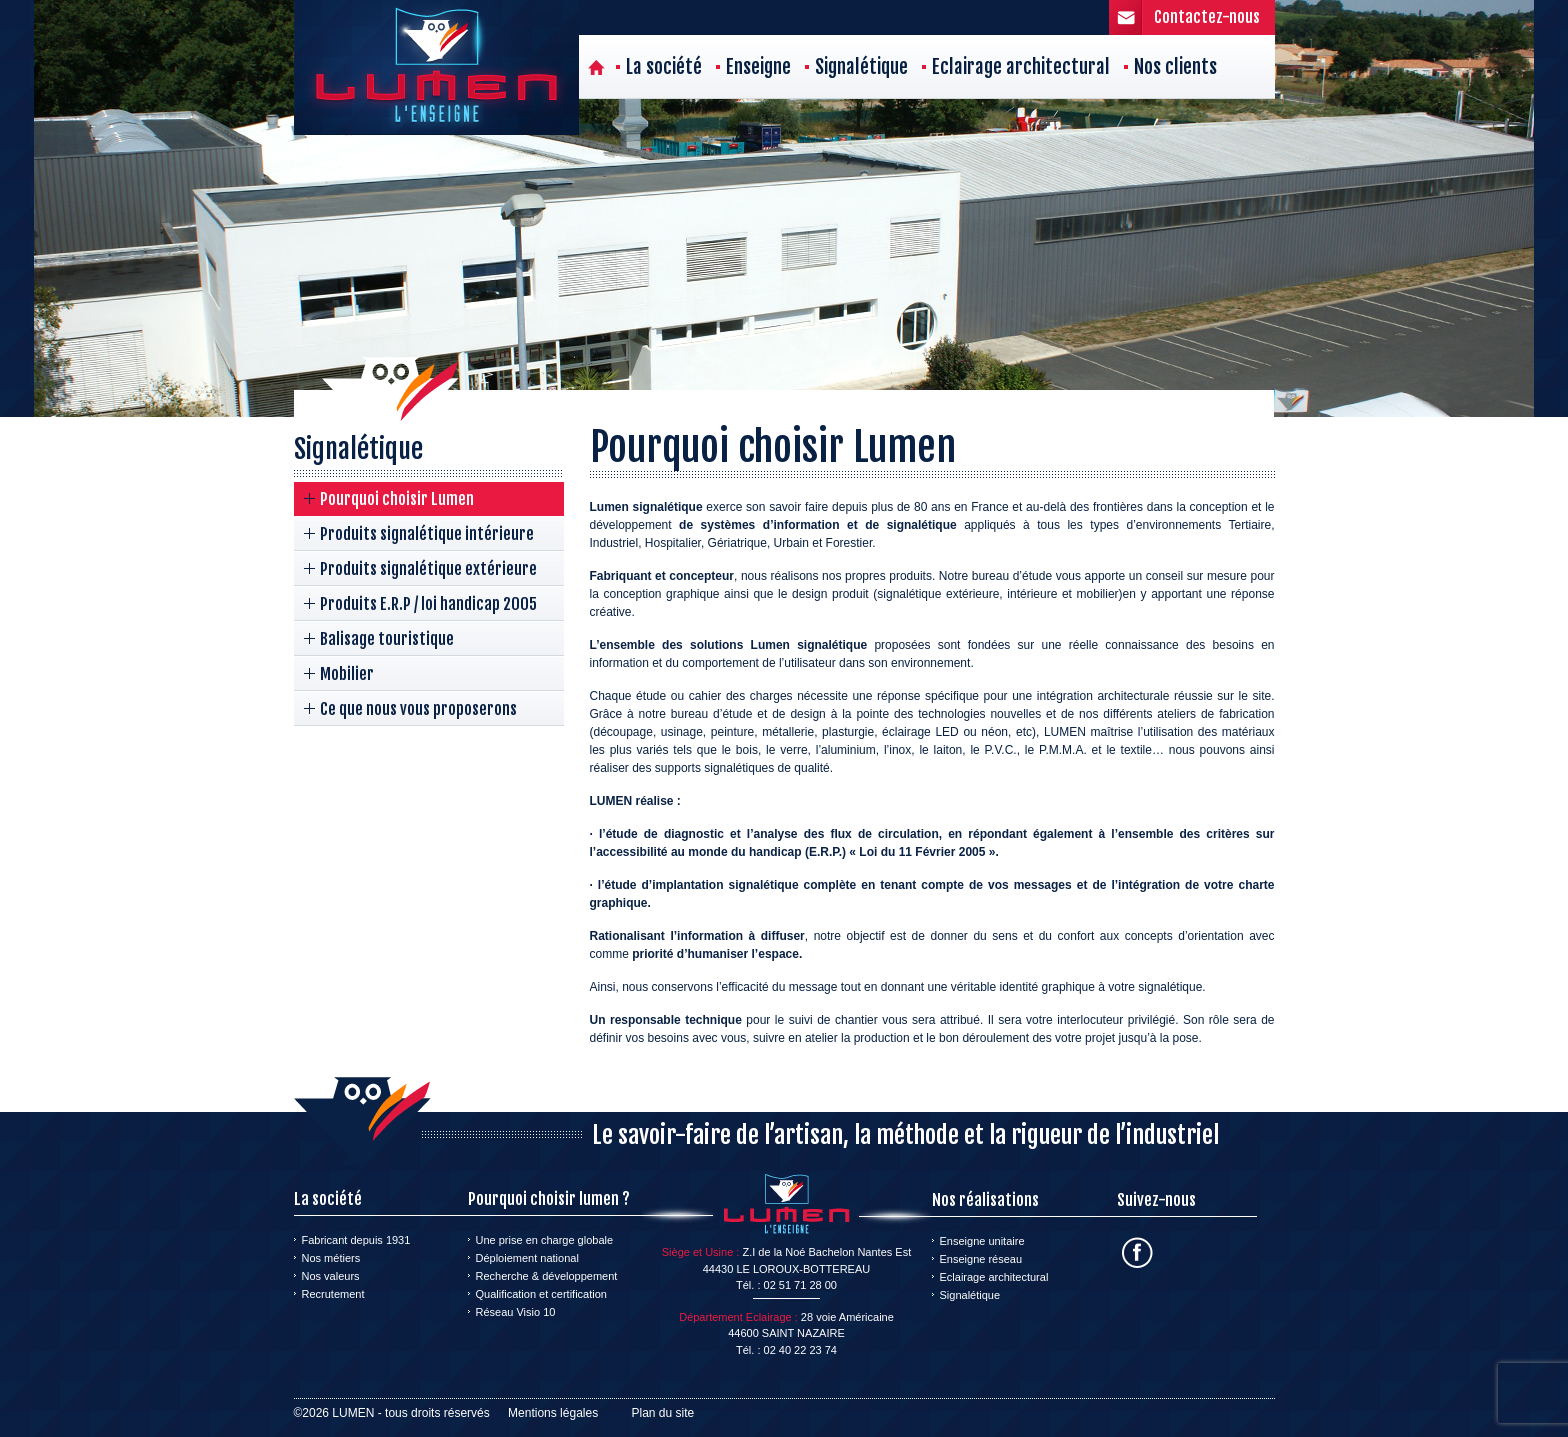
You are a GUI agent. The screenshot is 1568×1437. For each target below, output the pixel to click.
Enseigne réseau (981, 1259)
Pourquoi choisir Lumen (397, 499)
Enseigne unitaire (982, 1241)
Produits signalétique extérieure (428, 569)
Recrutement (333, 1294)
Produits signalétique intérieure (427, 534)
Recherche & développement (547, 1276)
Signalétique (861, 67)
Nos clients (1175, 67)
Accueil (596, 67)
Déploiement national (527, 1258)
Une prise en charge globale (545, 1240)
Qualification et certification (541, 1294)
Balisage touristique (387, 639)
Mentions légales (553, 1413)
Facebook (1137, 1252)
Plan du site (663, 1413)
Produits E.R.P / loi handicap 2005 (428, 604)
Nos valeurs (331, 1276)
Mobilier (347, 674)
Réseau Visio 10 (516, 1312)
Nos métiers (331, 1258)
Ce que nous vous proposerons (418, 709)
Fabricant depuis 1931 (356, 1240)
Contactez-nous (1207, 17)
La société (664, 67)
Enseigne (758, 67)
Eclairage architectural (1021, 67)
